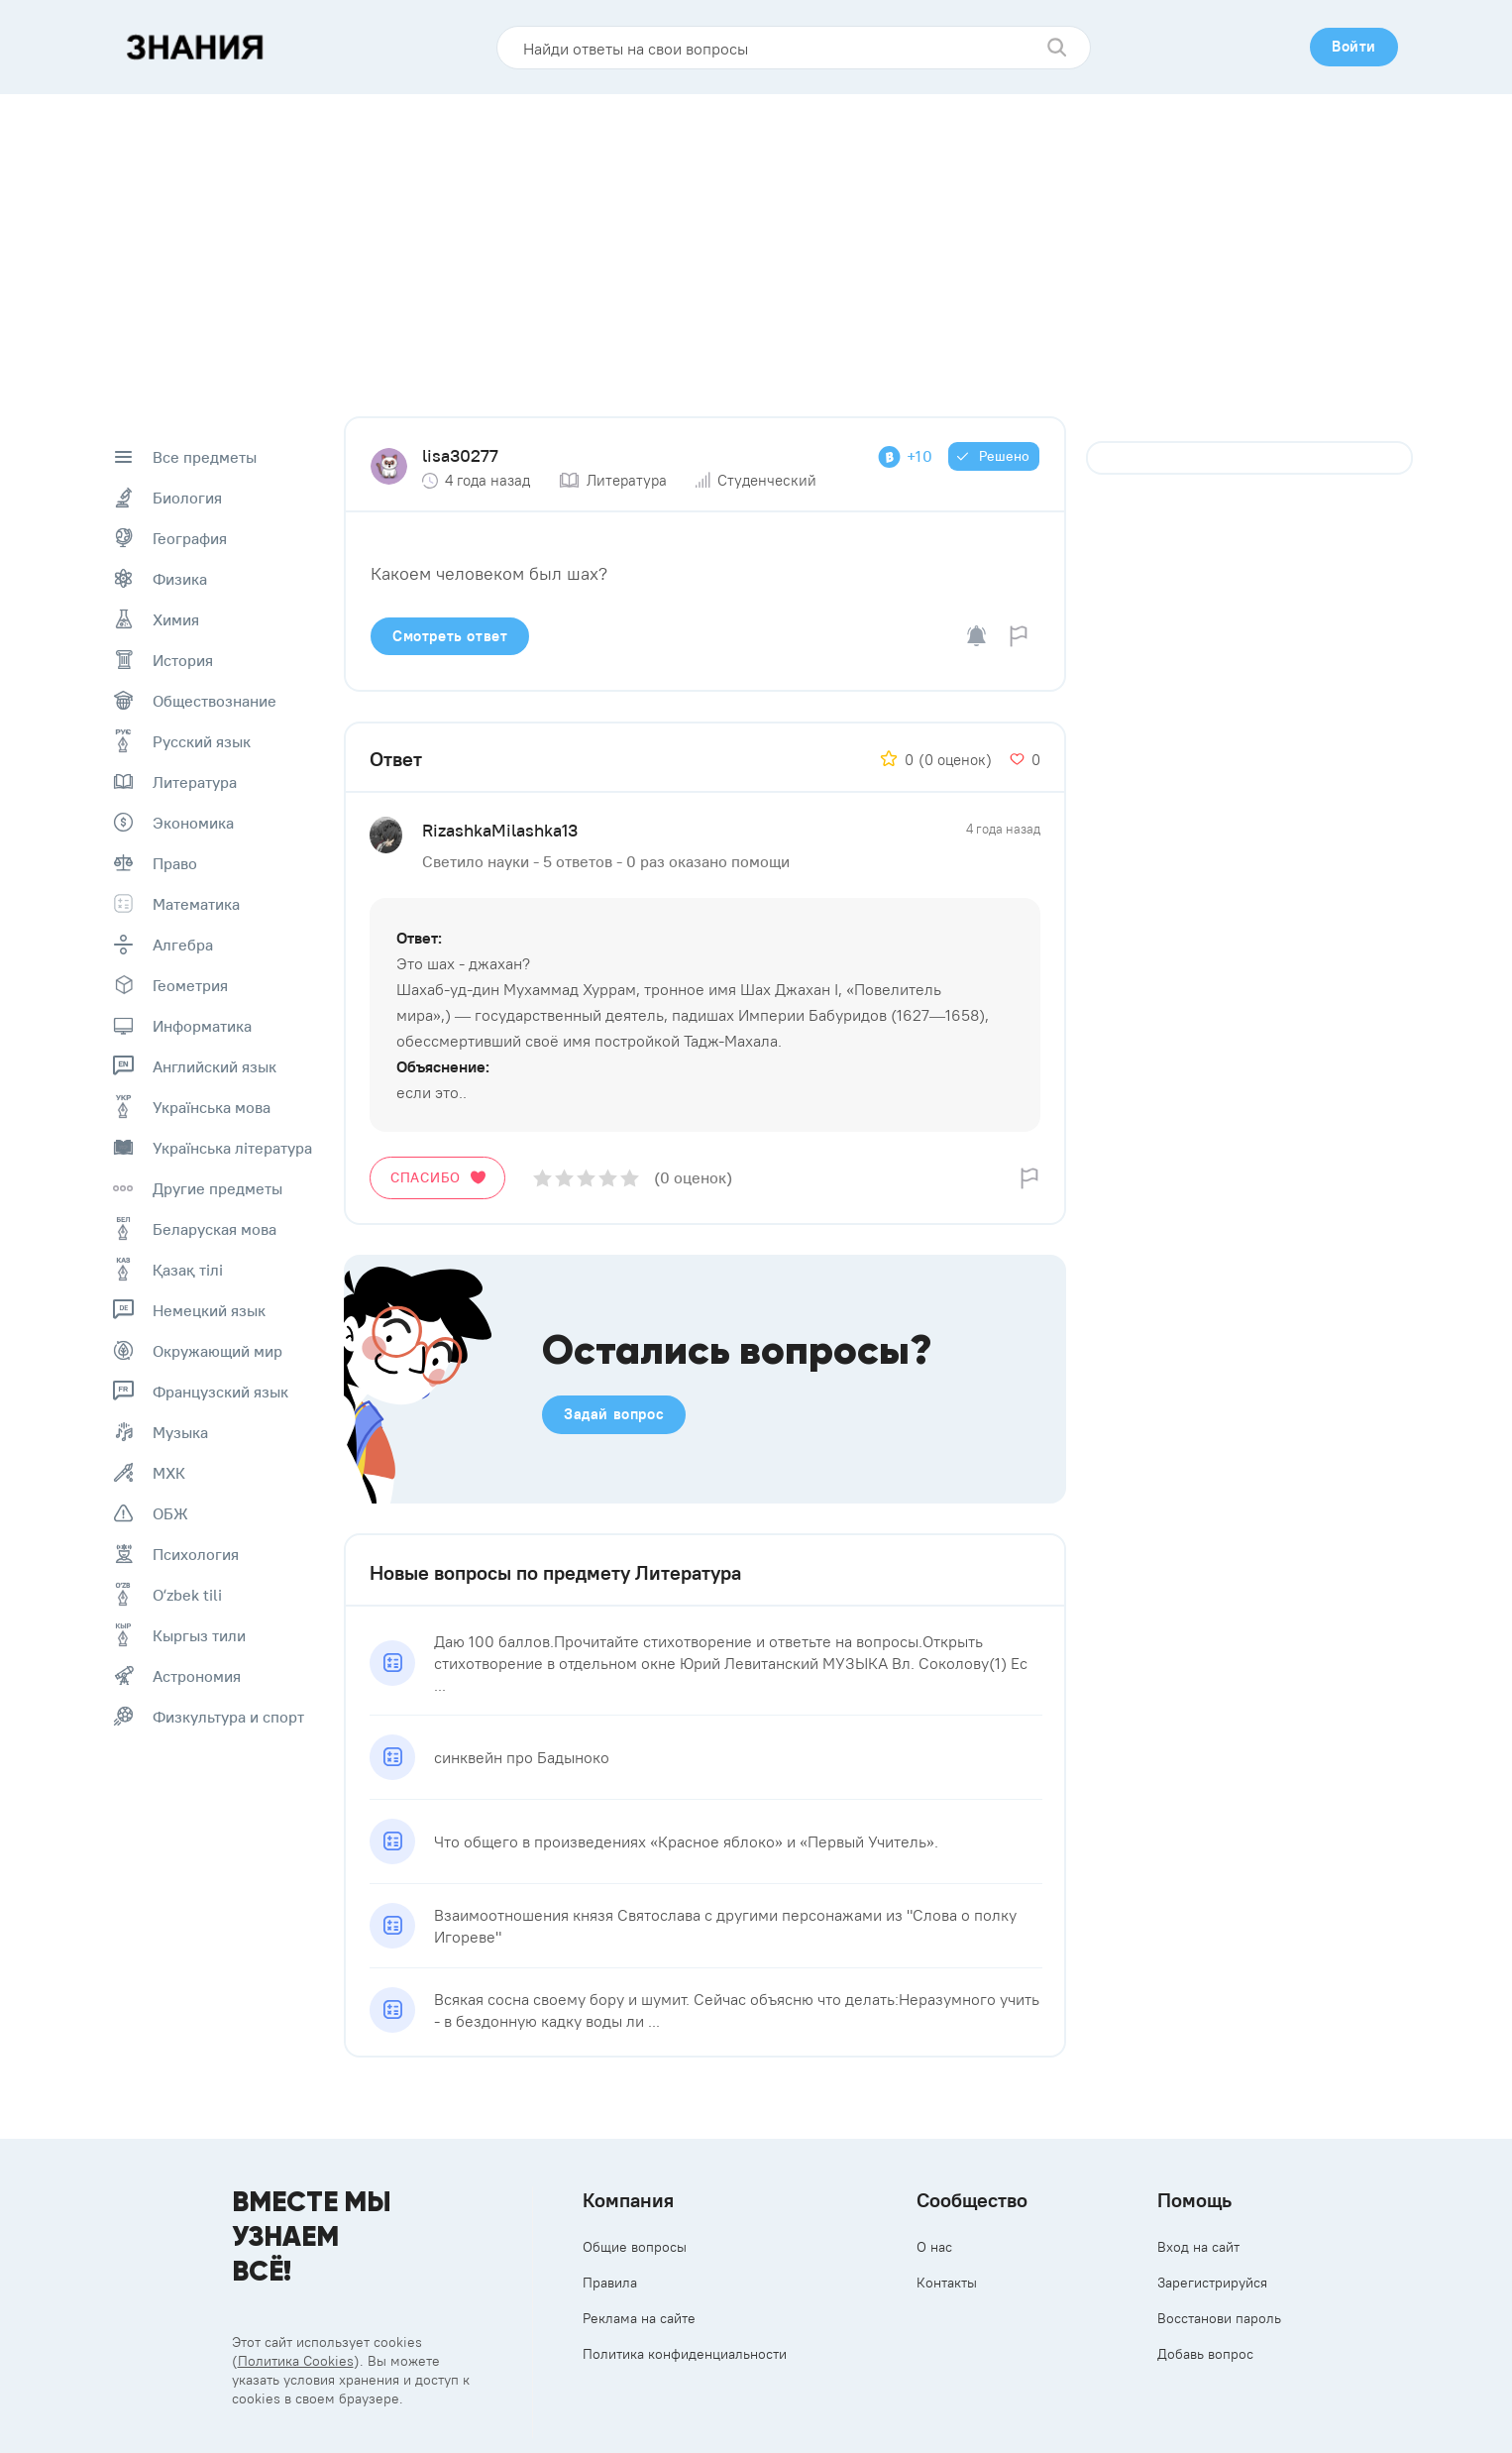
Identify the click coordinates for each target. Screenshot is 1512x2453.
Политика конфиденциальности (685, 2354)
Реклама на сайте (639, 2318)
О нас (934, 2247)
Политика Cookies (296, 2361)
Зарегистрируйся (1212, 2282)
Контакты (947, 2282)
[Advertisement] (756, 243)
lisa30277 (460, 455)
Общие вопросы (635, 2247)
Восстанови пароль (1219, 2318)
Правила (610, 2282)
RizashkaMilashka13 (500, 830)
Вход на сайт (1198, 2247)
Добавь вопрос (1205, 2354)
